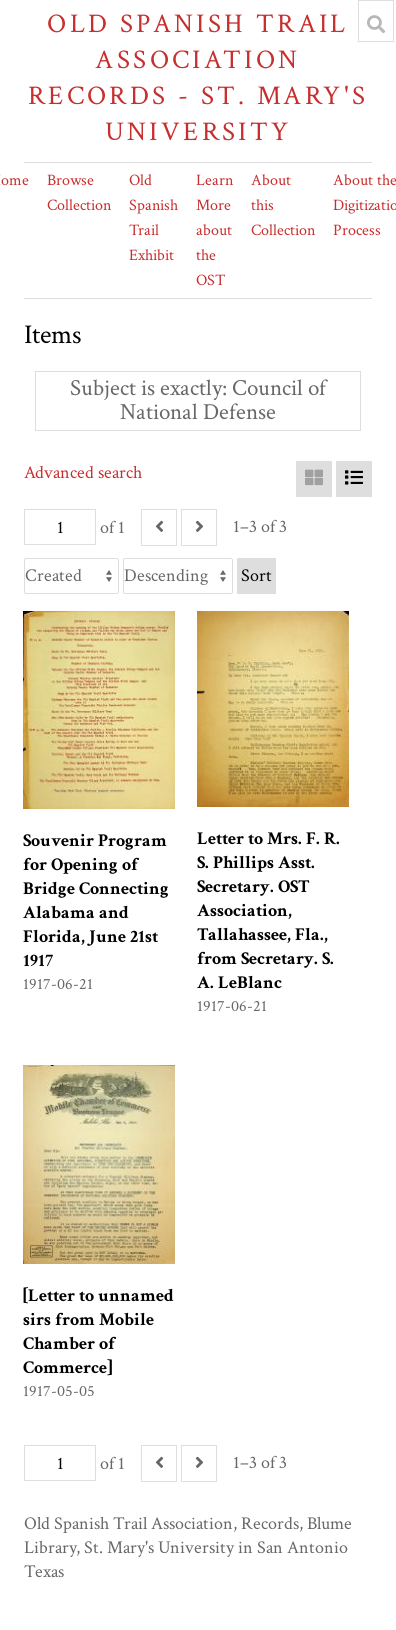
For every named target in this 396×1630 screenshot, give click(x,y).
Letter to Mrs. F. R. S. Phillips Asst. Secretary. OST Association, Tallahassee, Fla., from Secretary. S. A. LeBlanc (268, 910)
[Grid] (314, 479)
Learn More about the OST (214, 230)
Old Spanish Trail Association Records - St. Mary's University (198, 77)
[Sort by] (71, 576)
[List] (354, 479)
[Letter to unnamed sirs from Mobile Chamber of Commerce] (98, 1331)
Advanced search (83, 472)
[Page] (60, 527)
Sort (256, 575)
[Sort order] (178, 576)
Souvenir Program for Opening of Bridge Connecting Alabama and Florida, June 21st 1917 (96, 900)
